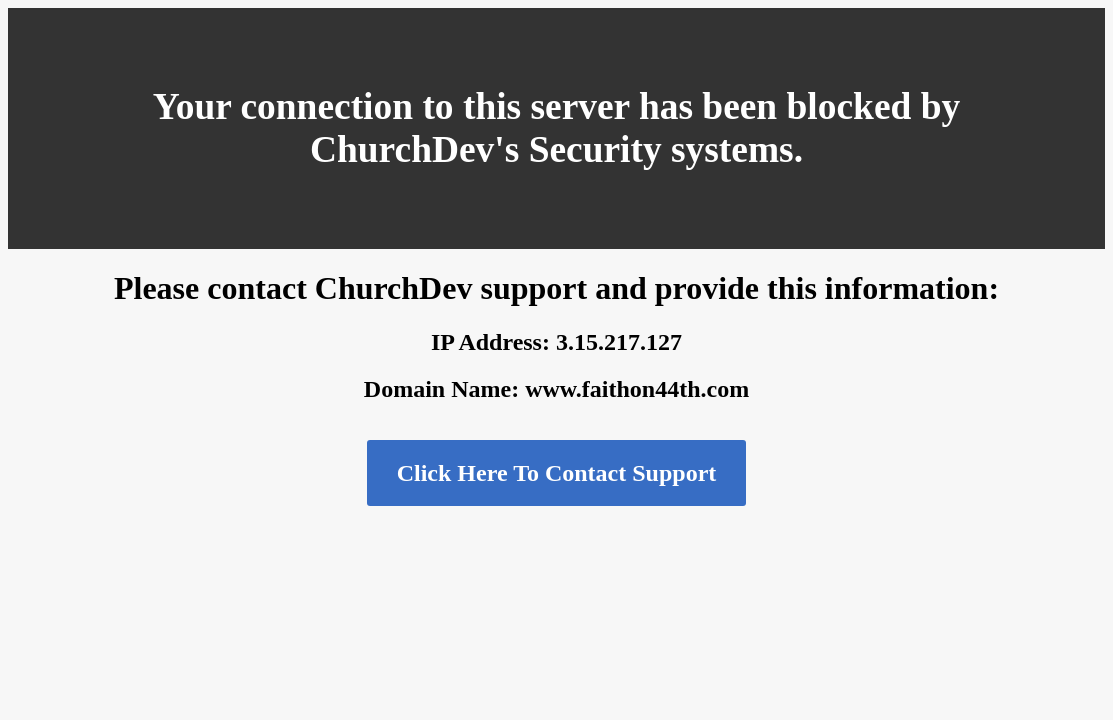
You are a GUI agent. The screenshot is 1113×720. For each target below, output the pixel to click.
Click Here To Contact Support (557, 473)
